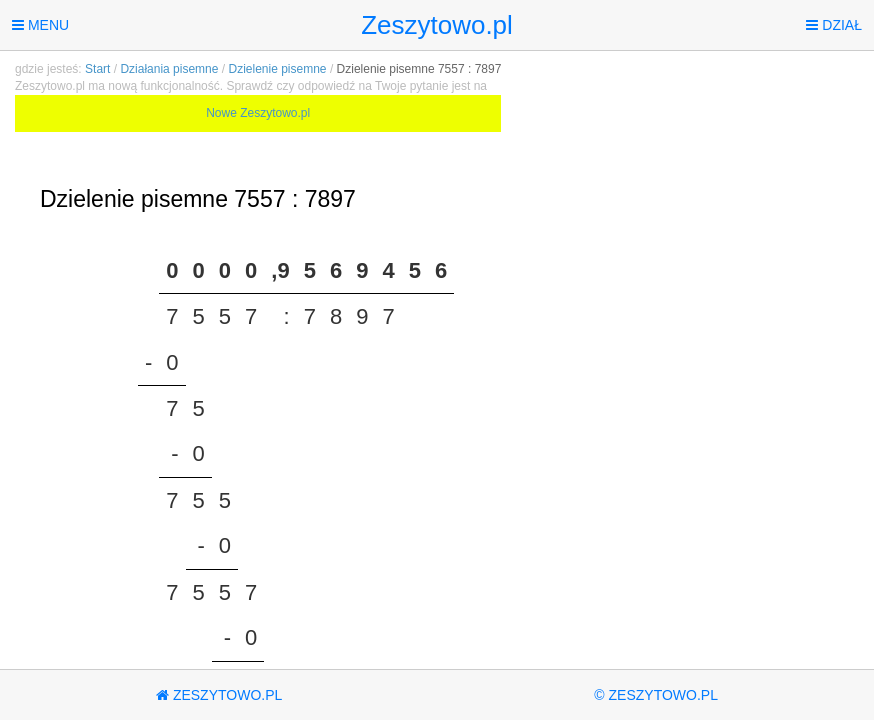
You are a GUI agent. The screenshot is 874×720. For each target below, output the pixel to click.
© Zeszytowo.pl (656, 695)
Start (97, 69)
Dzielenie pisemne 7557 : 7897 (419, 69)
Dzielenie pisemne (277, 69)
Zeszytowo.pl (437, 25)
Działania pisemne (169, 69)
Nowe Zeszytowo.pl (258, 113)
